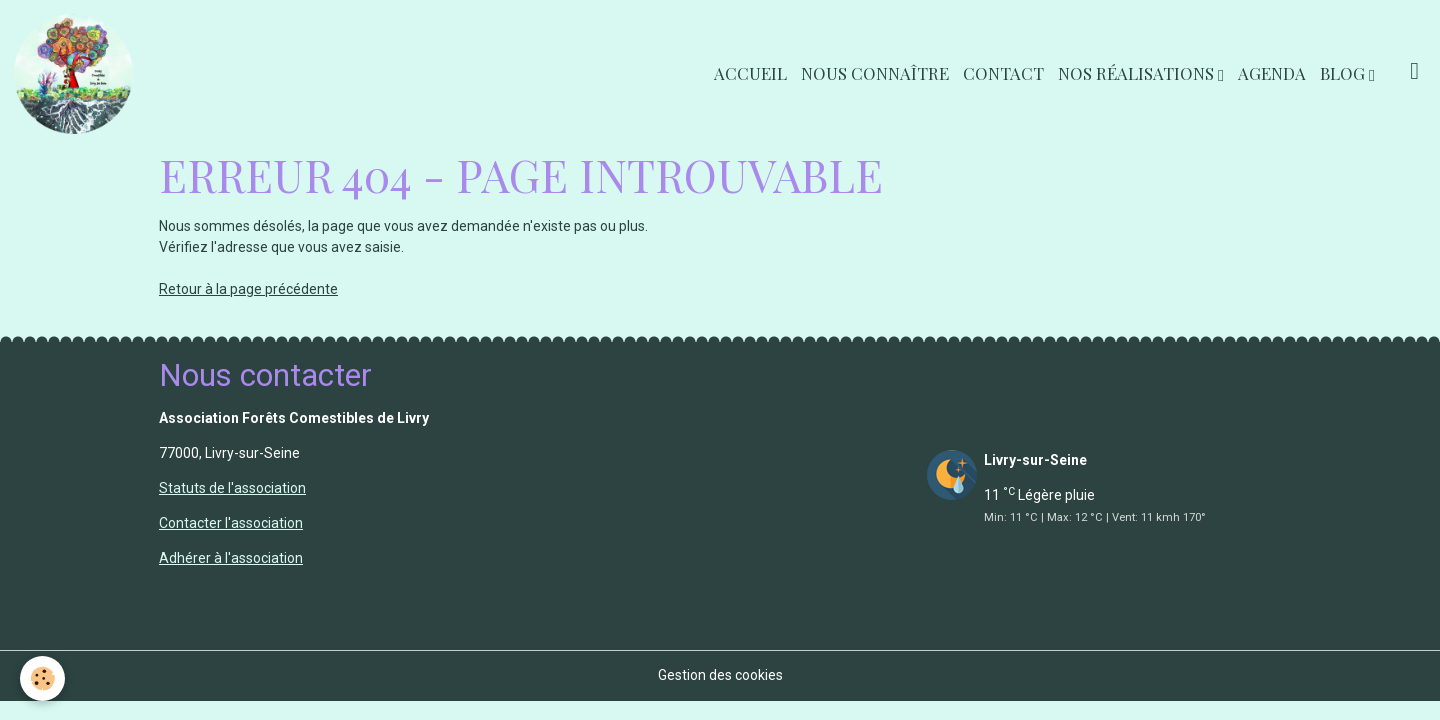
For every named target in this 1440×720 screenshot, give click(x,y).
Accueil (750, 73)
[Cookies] (42, 678)
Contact (1003, 73)
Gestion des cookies (720, 675)
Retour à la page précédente (248, 289)
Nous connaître (875, 73)
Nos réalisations (1138, 73)
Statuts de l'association (232, 488)
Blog (1344, 73)
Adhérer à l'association (231, 558)
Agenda (1272, 73)
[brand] (77, 74)
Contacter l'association (231, 523)
